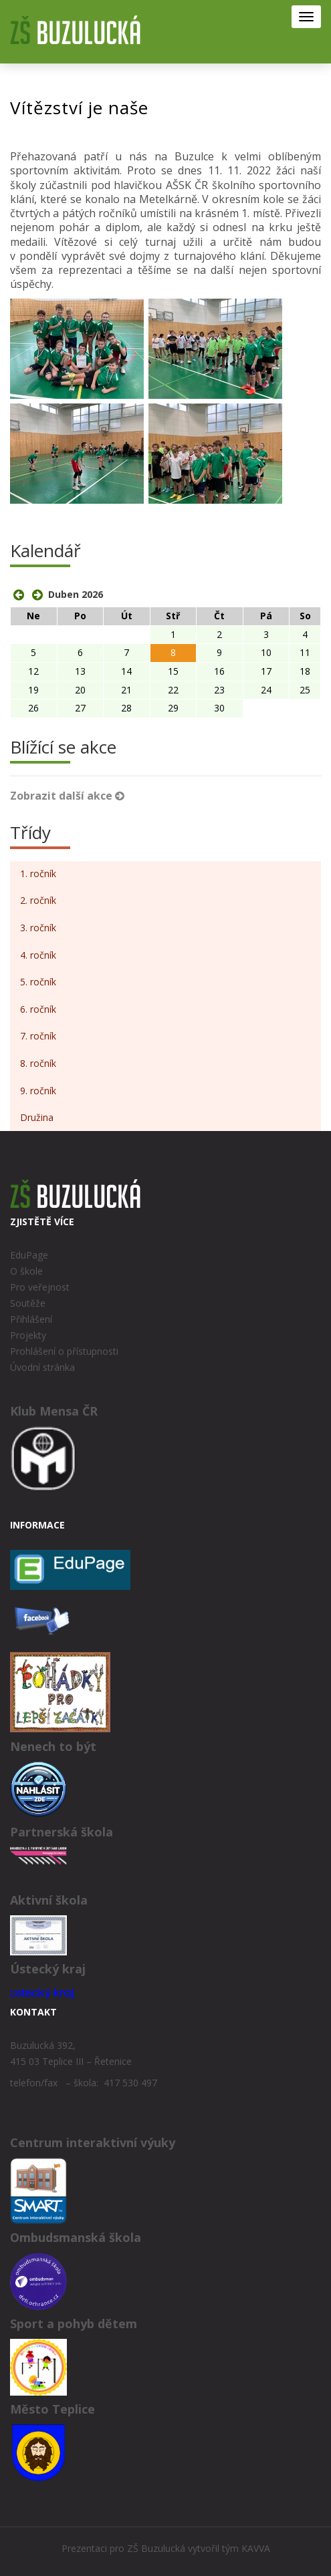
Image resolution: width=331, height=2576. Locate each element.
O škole (26, 1271)
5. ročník (38, 981)
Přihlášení (31, 1319)
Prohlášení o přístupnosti (64, 1351)
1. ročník (38, 873)
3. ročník (38, 927)
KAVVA (255, 2548)
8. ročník (38, 1063)
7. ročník (38, 1035)
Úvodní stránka (42, 1367)
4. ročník (38, 955)
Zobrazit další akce (67, 795)
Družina (36, 1117)
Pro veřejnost (40, 1287)
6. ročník (38, 1009)
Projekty (28, 1335)
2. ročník (38, 900)
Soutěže (27, 1303)
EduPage (29, 1255)
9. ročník (38, 1090)
